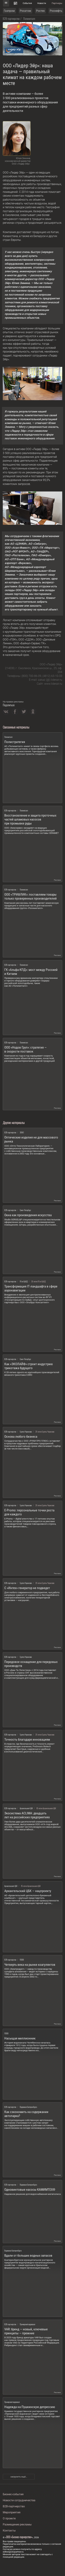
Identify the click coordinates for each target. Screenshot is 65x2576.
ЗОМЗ (22, 1132)
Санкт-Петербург (25, 1210)
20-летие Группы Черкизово (44, 1431)
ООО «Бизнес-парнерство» (19, 2537)
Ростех (40, 10)
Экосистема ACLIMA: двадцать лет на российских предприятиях (27, 1815)
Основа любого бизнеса (20, 1437)
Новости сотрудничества (19, 2500)
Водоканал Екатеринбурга (28, 2107)
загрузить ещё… (18, 2476)
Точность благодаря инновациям (27, 1740)
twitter (24, 711)
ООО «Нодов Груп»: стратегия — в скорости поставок (25, 1049)
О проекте (9, 2518)
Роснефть (56, 10)
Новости (41, 3)
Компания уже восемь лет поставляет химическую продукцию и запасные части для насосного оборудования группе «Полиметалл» (31, 905)
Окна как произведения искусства (28, 1215)
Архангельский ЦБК (26, 1808)
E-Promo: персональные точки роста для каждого (29, 1512)
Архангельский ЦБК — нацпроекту (27, 1891)
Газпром (9, 10)
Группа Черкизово (26, 1431)
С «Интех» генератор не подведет (27, 1588)
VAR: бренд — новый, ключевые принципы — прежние (26, 2331)
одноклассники (33, 711)
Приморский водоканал (27, 2324)
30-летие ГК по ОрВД (38, 1281)
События (27, 3)
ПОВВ (22, 1959)
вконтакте (6, 711)
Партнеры (57, 3)
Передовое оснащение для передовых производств (31, 1664)
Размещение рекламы (17, 2524)
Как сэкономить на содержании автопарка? (26, 2114)
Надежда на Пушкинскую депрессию (29, 2407)
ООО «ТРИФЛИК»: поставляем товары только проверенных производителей (30, 896)
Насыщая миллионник (20, 2038)
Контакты (9, 2530)
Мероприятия (11, 2512)
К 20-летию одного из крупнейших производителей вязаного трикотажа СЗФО (31, 1373)
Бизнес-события (13, 2494)
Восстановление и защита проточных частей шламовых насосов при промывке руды (30, 819)
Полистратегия (14, 742)
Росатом (25, 10)
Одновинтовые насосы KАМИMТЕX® (29, 2190)
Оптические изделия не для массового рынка (31, 1139)
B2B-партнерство (11, 19)
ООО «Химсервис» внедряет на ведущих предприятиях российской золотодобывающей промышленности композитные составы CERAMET (31, 830)
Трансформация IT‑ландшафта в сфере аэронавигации (30, 1288)
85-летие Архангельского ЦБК (46, 1808)
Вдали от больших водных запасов (28, 2255)
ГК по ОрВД (24, 1281)
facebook (15, 711)
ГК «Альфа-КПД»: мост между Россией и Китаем (31, 972)
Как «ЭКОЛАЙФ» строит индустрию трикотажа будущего (28, 1366)
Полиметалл (29, 19)
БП (15, 3)
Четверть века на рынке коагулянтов (29, 1965)
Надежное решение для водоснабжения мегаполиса (32, 2194)
